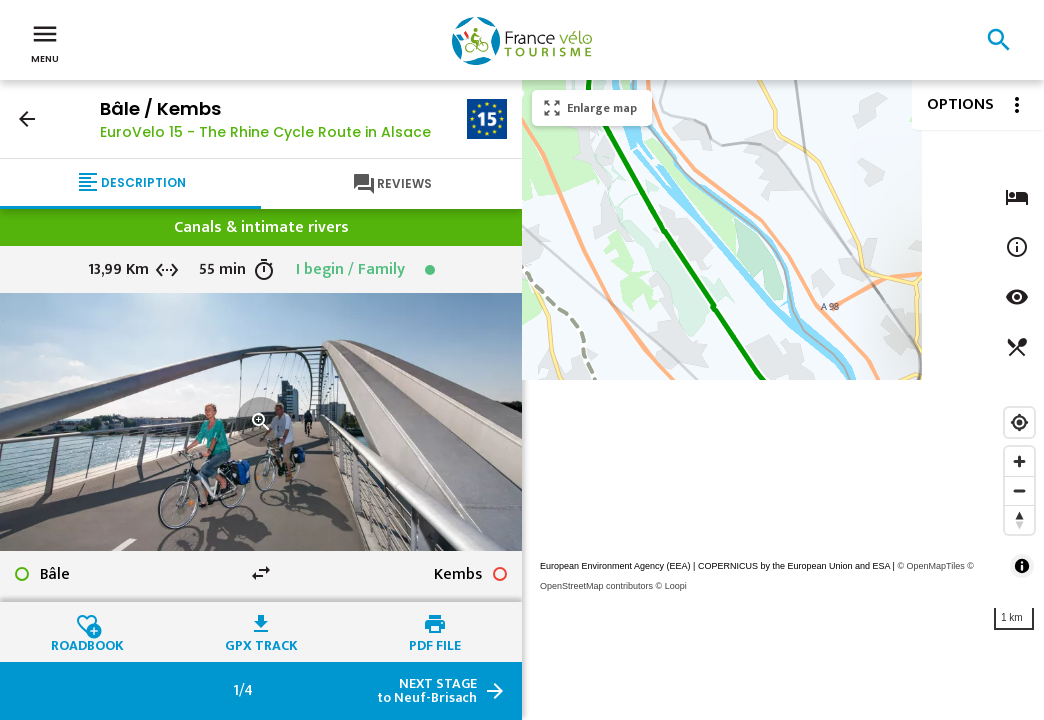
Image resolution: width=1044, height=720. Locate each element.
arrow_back (27, 119)
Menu (45, 42)
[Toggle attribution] (1022, 566)
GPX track (261, 643)
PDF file (435, 643)
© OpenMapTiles (930, 566)
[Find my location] (1019, 422)
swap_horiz (261, 573)
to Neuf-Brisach (427, 691)
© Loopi (671, 586)
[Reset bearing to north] (1019, 519)
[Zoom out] (1019, 490)
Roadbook (87, 643)
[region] (783, 400)
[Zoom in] (1019, 461)
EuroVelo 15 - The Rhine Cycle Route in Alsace (265, 132)
